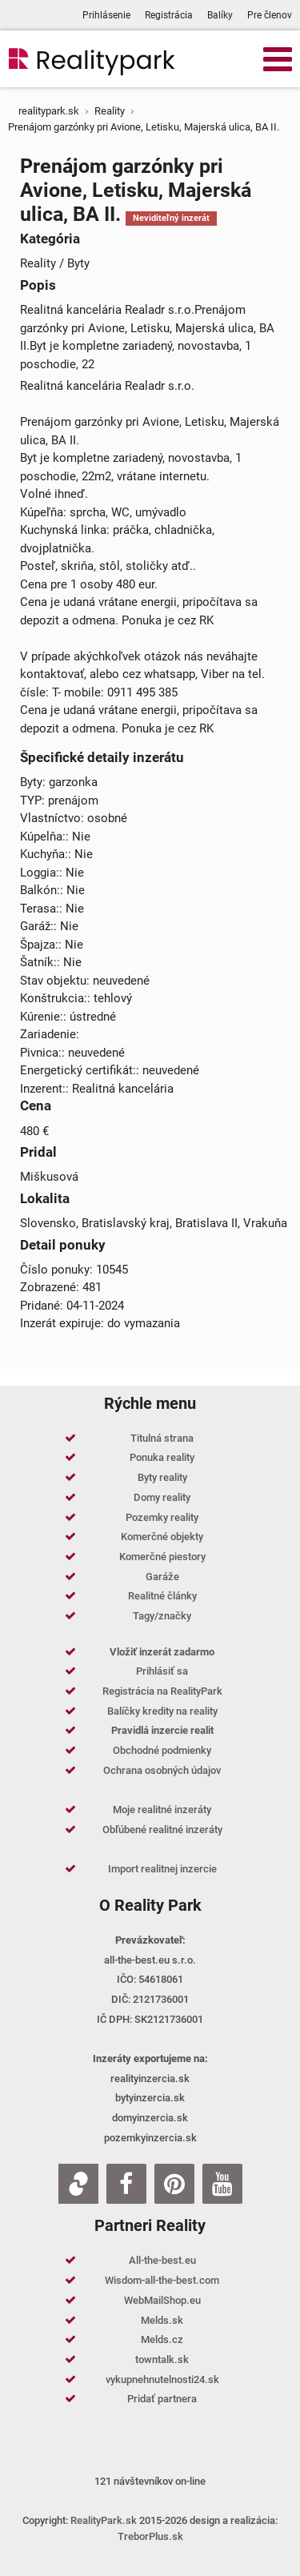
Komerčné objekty (162, 1537)
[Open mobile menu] (277, 58)
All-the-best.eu (162, 2260)
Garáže (162, 1577)
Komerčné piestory (162, 1557)
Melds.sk (162, 2320)
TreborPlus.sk (150, 2536)
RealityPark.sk (103, 2520)
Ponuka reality (162, 1457)
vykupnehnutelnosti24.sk (162, 2379)
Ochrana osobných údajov (162, 1770)
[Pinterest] (174, 2184)
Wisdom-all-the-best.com (162, 2280)
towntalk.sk (162, 2359)
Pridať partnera (162, 2399)
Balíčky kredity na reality (162, 1711)
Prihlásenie (106, 15)
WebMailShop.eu (162, 2300)
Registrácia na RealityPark (162, 1691)
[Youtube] (222, 2184)
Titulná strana (162, 1438)
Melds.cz (162, 2339)
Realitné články (162, 1596)
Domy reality (162, 1497)
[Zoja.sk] (78, 2184)
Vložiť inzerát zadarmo (162, 1652)
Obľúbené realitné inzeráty (162, 1830)
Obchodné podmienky (162, 1750)
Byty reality (162, 1477)
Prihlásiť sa (162, 1671)
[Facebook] (126, 2184)
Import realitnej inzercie (162, 1869)
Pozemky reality (162, 1517)
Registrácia (169, 15)
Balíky (220, 15)
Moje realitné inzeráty (162, 1810)
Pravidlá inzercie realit (162, 1730)
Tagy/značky (162, 1616)
